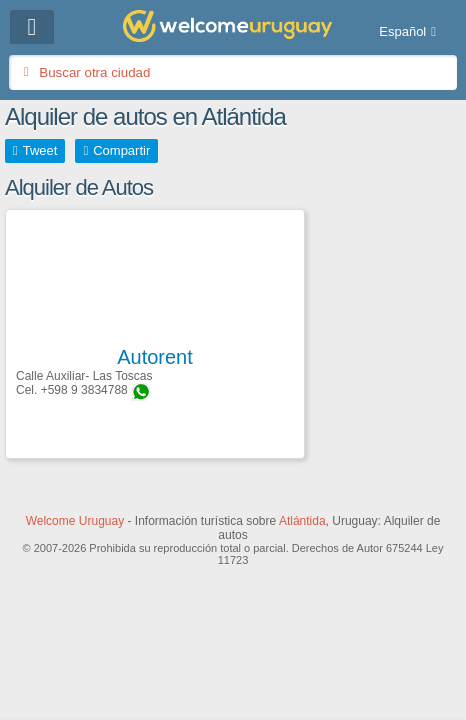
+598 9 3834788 (84, 390)
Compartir (121, 150)
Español (402, 31)
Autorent (155, 357)
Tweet (40, 150)
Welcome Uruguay (75, 521)
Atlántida (302, 521)
